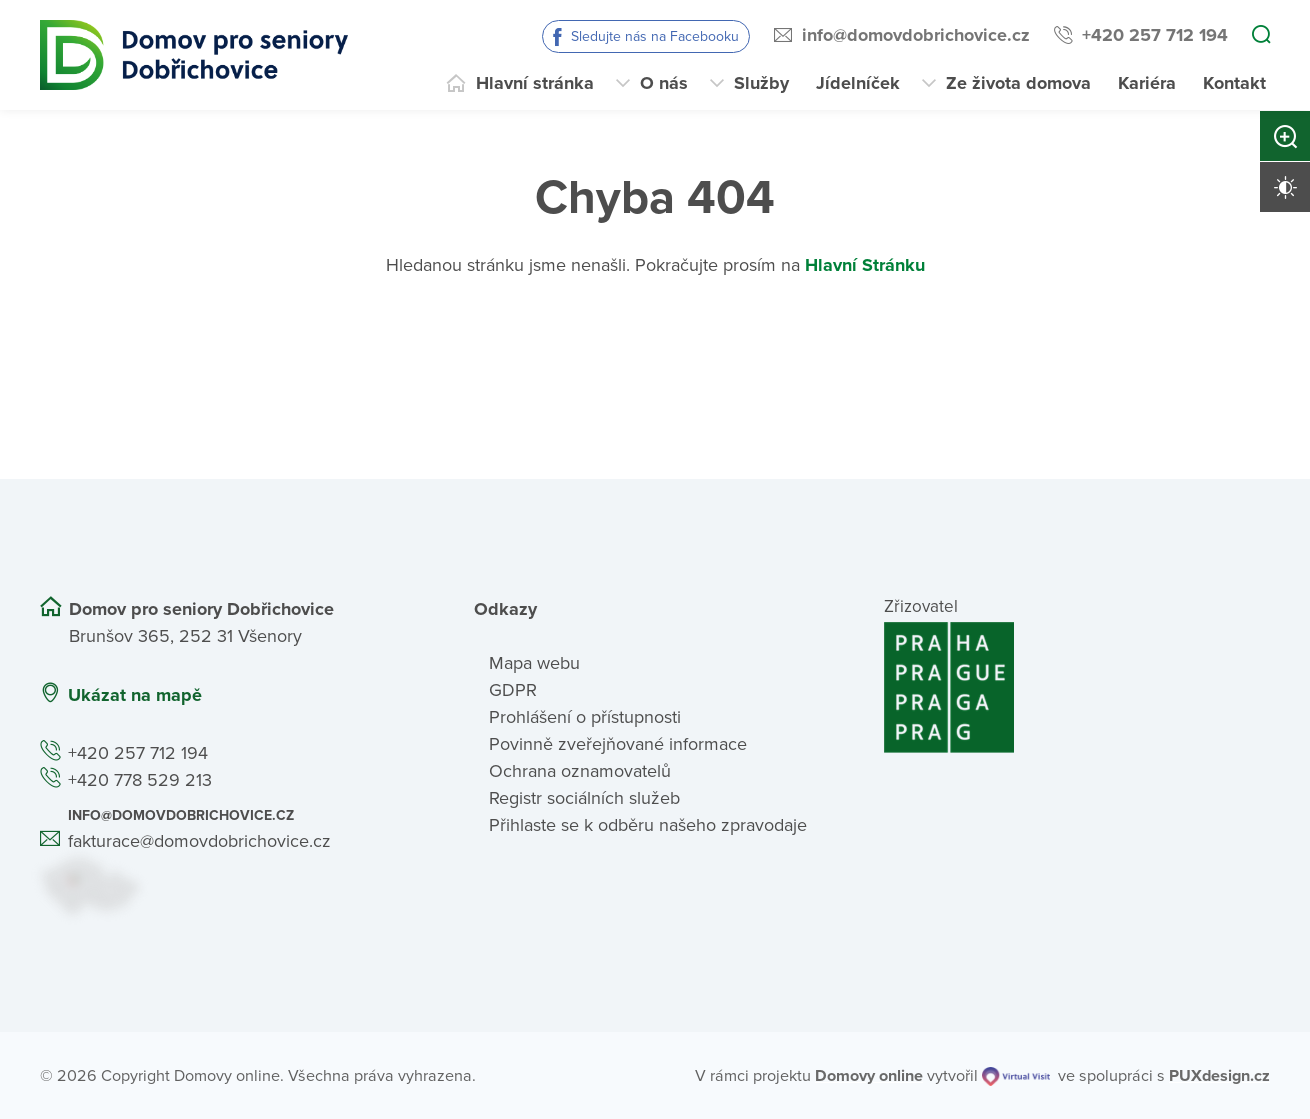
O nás (664, 83)
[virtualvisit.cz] (1016, 1076)
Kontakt (1234, 83)
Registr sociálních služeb (584, 798)
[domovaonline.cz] (869, 1076)
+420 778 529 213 (140, 780)
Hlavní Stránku (865, 265)
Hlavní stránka (535, 83)
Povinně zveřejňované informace (618, 744)
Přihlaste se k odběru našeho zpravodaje (648, 825)
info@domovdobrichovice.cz (916, 35)
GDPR (513, 690)
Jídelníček (858, 83)
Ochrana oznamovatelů (580, 771)
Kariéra (1147, 83)
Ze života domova (1018, 83)
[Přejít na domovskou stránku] (194, 55)
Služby (761, 83)
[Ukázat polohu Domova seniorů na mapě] (233, 885)
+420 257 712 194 (1155, 35)
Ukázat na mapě (135, 695)
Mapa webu (534, 663)
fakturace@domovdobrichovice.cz (199, 841)
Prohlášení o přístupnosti (585, 717)
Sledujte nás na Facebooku (655, 36)
